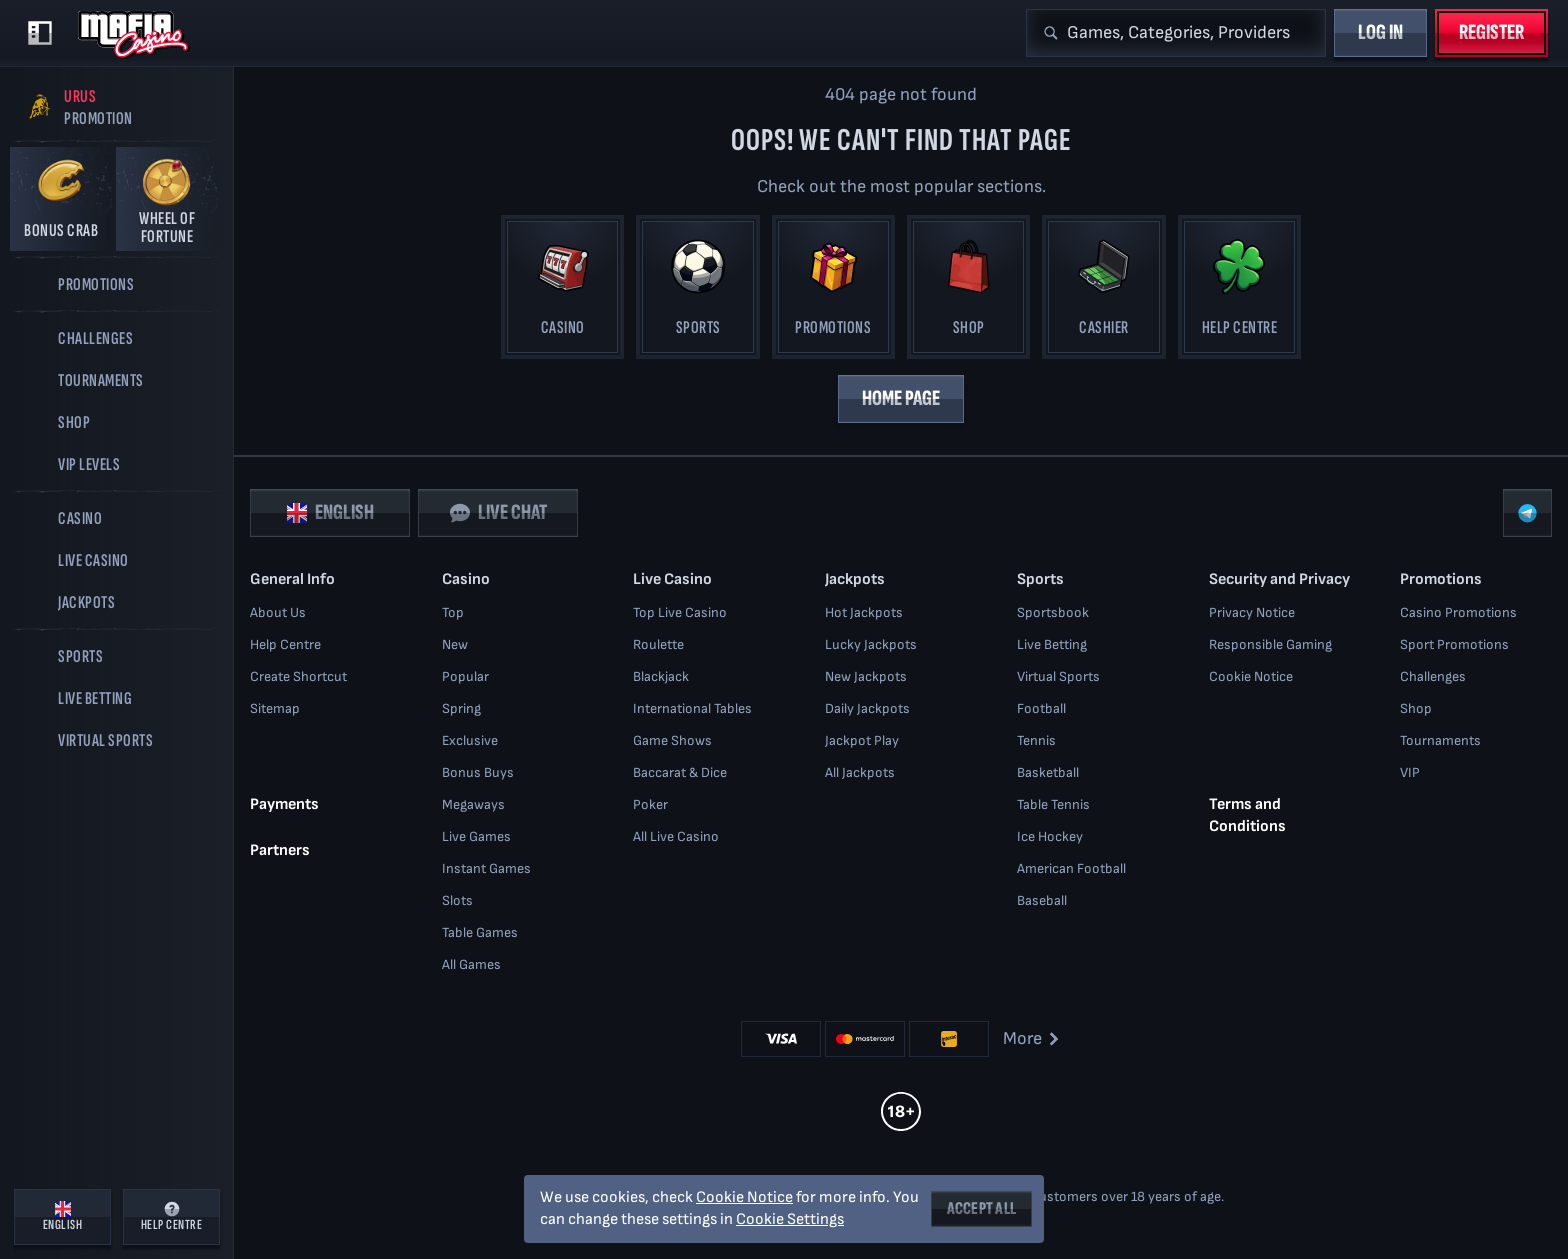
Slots (457, 900)
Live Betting (1052, 644)
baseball (1042, 900)
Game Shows (672, 740)
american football (1071, 868)
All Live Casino (676, 836)
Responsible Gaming (1270, 644)
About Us (278, 612)
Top (453, 612)
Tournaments (1440, 740)
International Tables (692, 708)
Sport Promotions (1454, 644)
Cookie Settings (790, 1220)
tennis (1036, 740)
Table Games (480, 932)
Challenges (1433, 676)
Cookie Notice (1251, 676)
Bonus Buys (478, 772)
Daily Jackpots (867, 708)
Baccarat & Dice (680, 772)
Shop (1416, 708)
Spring (461, 708)
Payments (284, 804)
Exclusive (470, 740)
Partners (280, 850)
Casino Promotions (1458, 612)
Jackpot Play (862, 740)
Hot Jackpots (864, 612)
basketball (1048, 772)
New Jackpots (866, 676)
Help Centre (285, 644)
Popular (465, 676)
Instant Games (486, 868)
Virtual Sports (1058, 676)
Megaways (473, 804)
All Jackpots (860, 772)
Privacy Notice (1252, 612)
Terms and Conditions (1247, 815)
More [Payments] (1032, 1038)
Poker (650, 804)
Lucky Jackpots (871, 644)
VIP (1410, 772)
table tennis (1053, 804)
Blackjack (661, 676)
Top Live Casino (680, 612)
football (1041, 708)
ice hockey (1050, 836)
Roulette (658, 644)
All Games (471, 964)
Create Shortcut (298, 676)
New (455, 644)
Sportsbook (1053, 612)
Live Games (476, 836)
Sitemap (275, 708)
